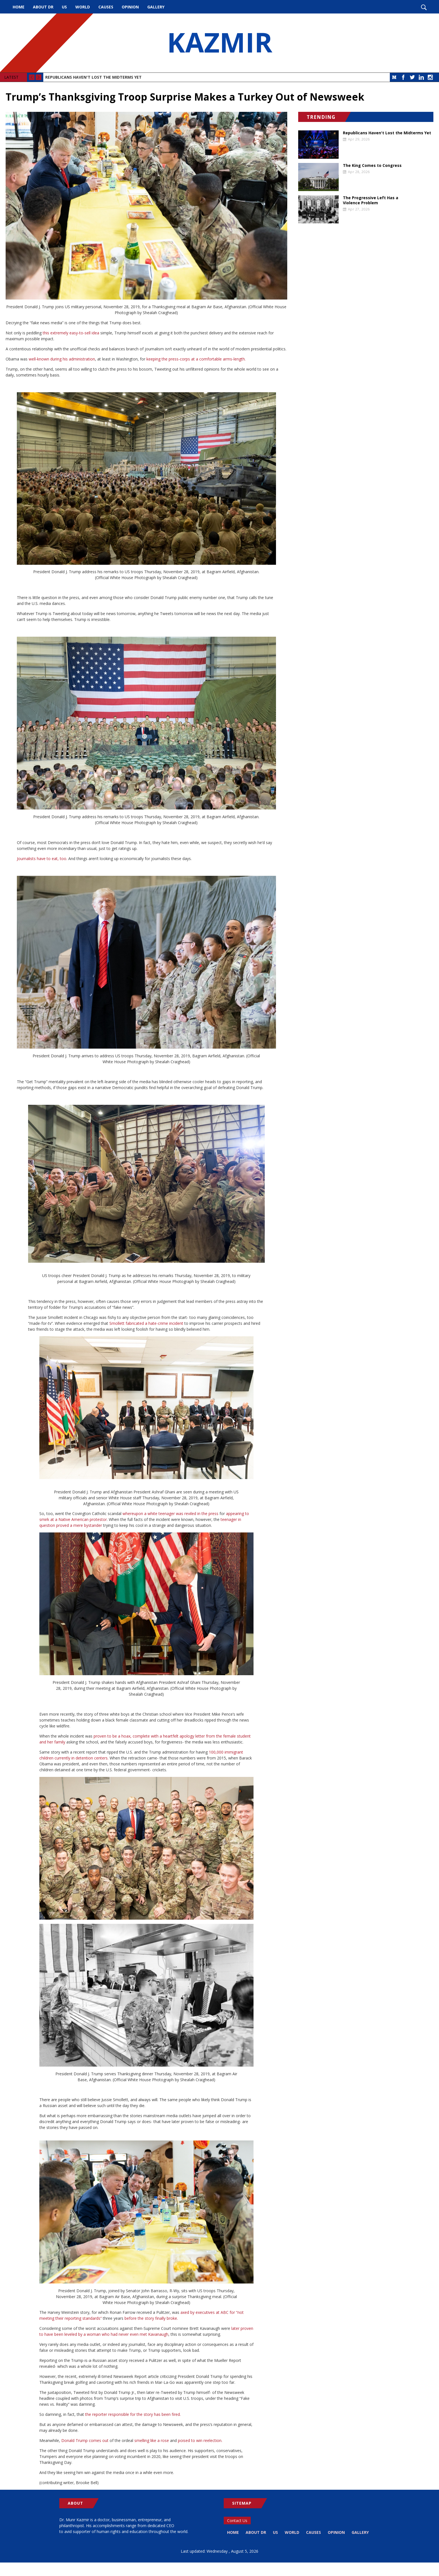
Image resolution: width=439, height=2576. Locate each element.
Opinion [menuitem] (130, 7)
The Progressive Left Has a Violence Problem (370, 200)
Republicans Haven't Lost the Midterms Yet (93, 77)
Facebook (403, 77)
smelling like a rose (151, 2440)
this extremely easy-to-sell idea (70, 332)
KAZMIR (219, 43)
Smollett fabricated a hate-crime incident (146, 1323)
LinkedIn (421, 77)
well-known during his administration (62, 359)
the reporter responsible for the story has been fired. (133, 2414)
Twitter (412, 77)
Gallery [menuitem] (155, 7)
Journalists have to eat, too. (42, 858)
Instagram (430, 77)
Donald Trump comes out (84, 2440)
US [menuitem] (64, 7)
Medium (394, 77)
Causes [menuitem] (105, 7)
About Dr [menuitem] (43, 7)
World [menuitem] (82, 7)
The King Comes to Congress (372, 165)
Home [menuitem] (18, 7)
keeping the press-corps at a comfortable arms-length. (196, 359)
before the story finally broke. (151, 2318)
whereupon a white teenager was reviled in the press (170, 1513)
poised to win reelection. (200, 2440)
